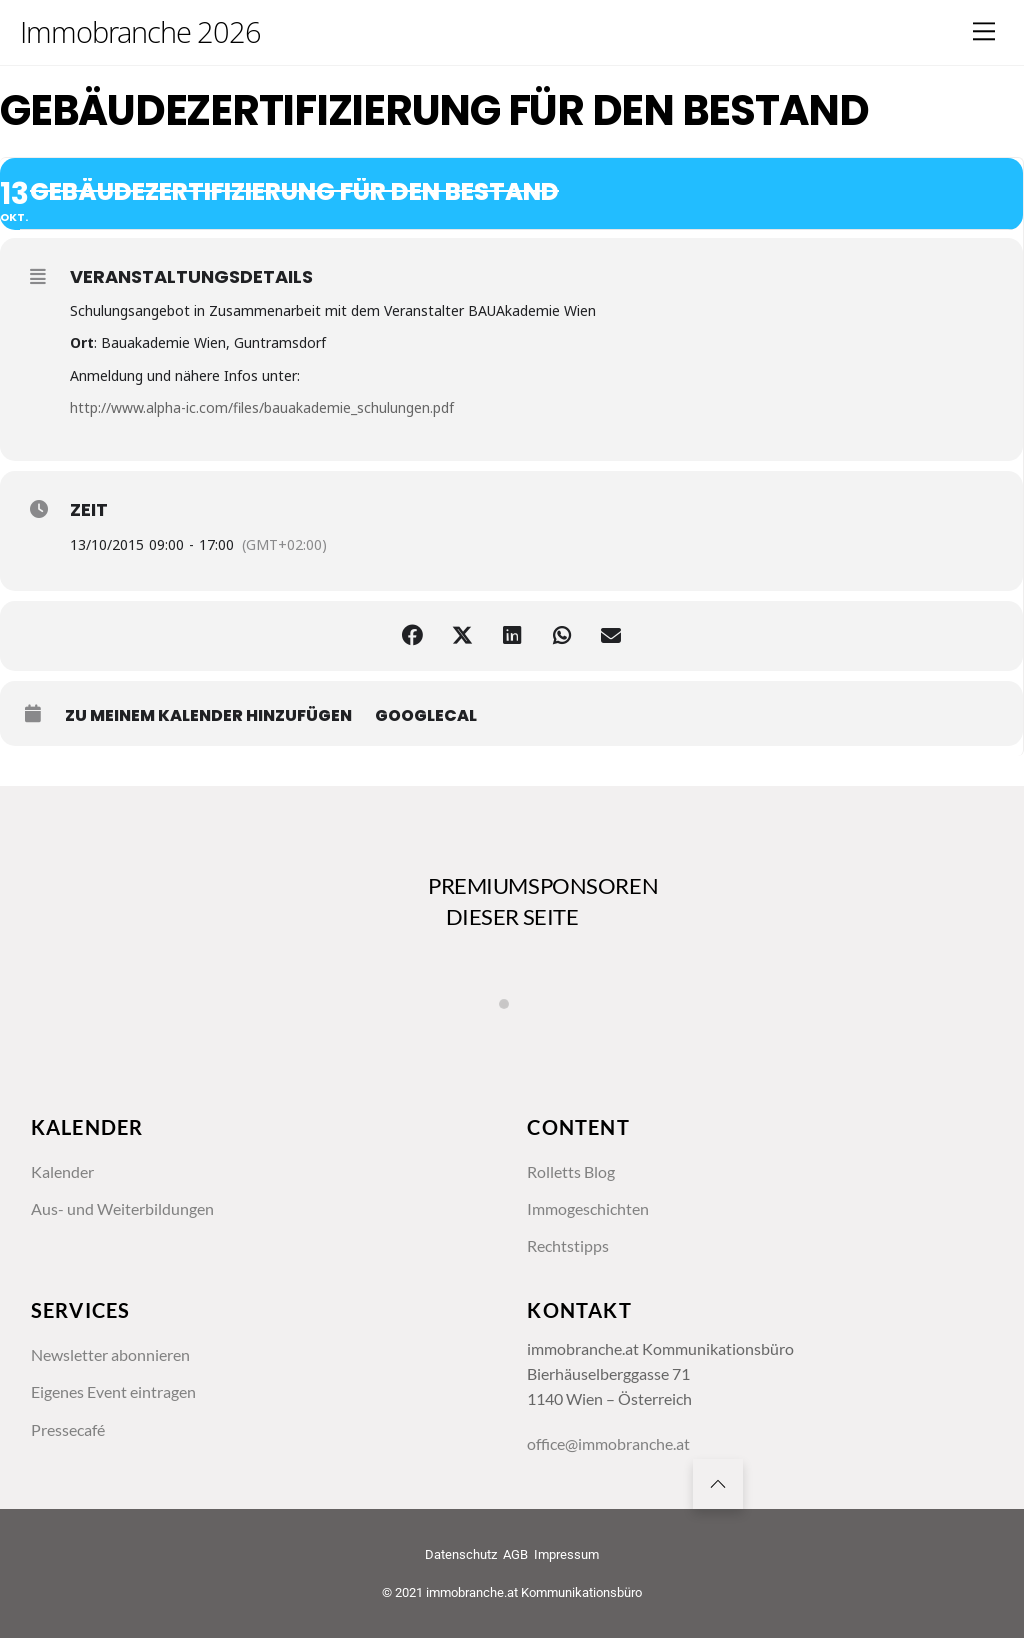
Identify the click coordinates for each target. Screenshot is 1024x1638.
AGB (515, 1554)
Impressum (566, 1554)
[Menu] (984, 31)
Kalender (62, 1172)
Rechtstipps (568, 1246)
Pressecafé (68, 1430)
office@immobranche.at (608, 1444)
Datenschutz (461, 1554)
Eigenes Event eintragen (113, 1392)
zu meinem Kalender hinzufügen (208, 716)
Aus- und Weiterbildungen (122, 1209)
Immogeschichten (588, 1209)
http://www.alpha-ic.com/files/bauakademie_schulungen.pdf (262, 407)
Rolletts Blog (571, 1172)
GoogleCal (426, 716)
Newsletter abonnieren (110, 1355)
